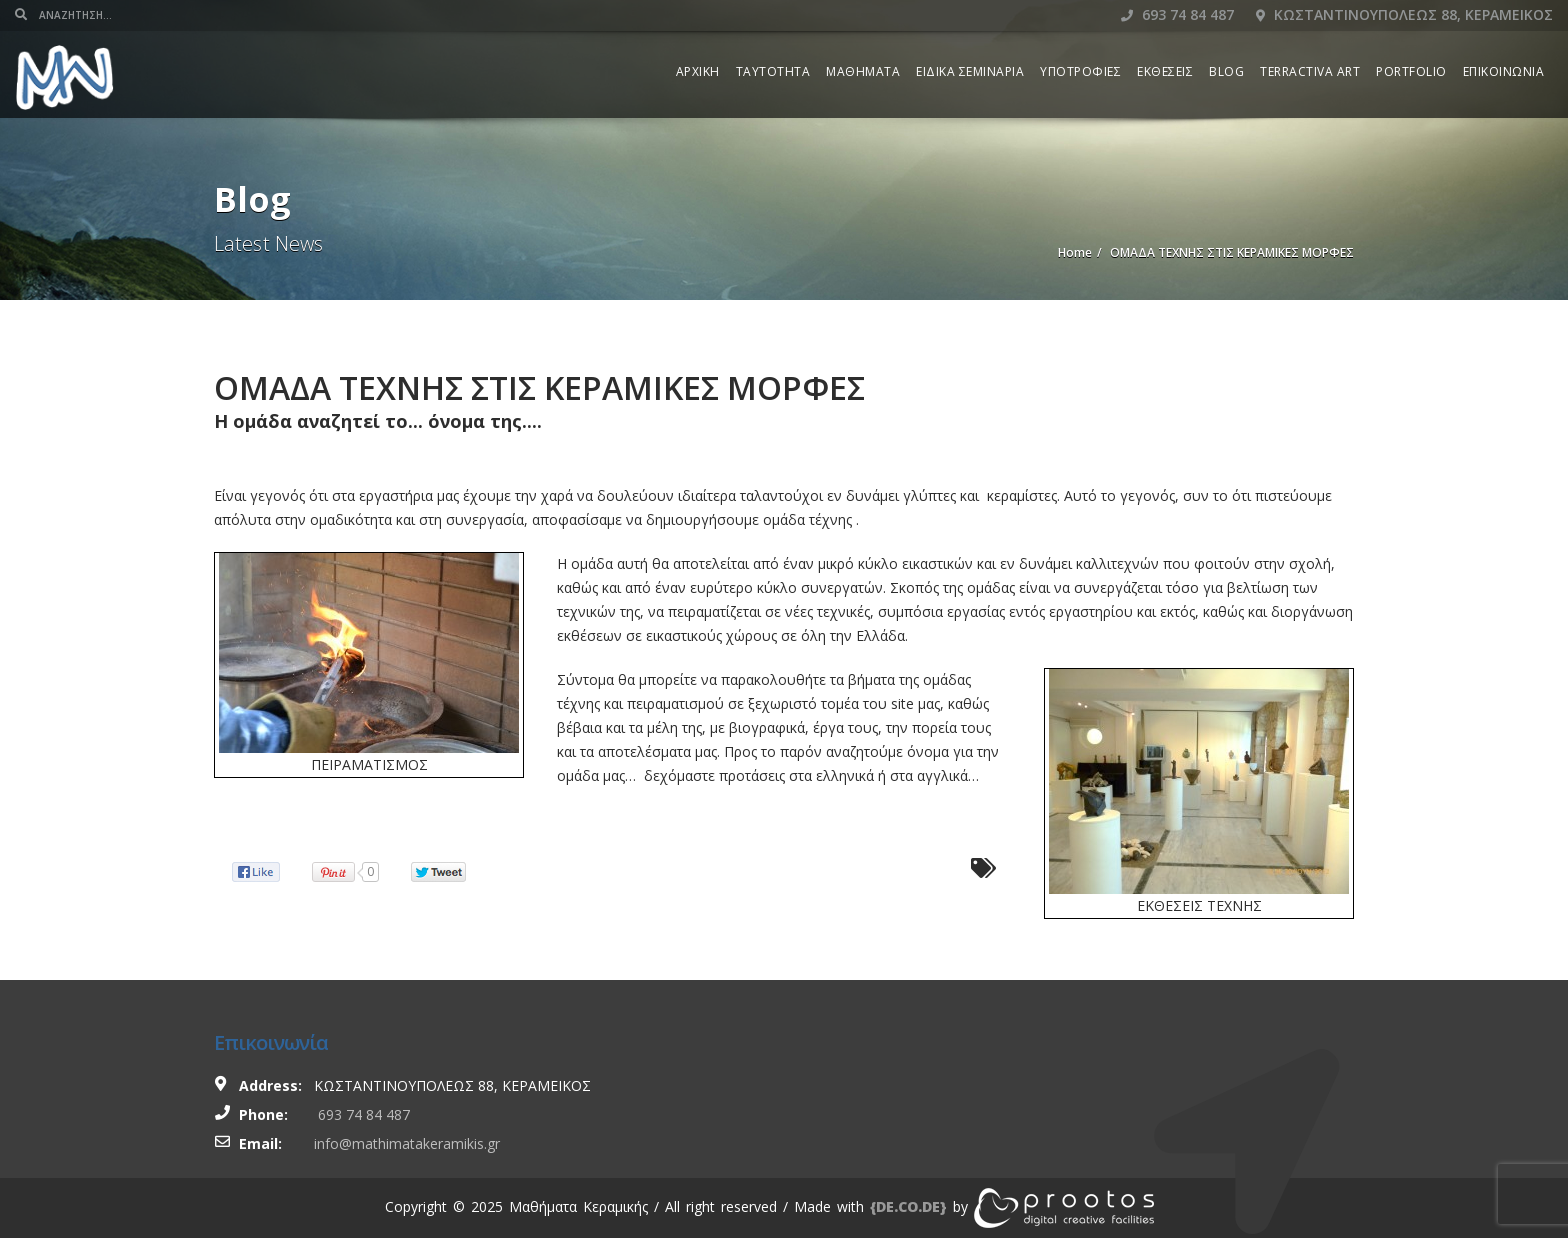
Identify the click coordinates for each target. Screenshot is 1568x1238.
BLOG (1226, 71)
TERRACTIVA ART (1310, 71)
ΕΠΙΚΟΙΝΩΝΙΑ (1504, 71)
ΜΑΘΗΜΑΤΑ (863, 71)
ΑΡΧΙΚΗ (698, 71)
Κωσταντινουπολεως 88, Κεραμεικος (1404, 14)
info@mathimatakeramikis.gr (407, 1143)
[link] (908, 1206)
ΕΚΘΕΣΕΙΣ (1165, 71)
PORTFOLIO (1411, 71)
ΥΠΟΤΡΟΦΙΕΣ (1080, 71)
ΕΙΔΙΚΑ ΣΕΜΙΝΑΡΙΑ (970, 71)
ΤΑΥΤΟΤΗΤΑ (773, 71)
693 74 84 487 (1177, 14)
